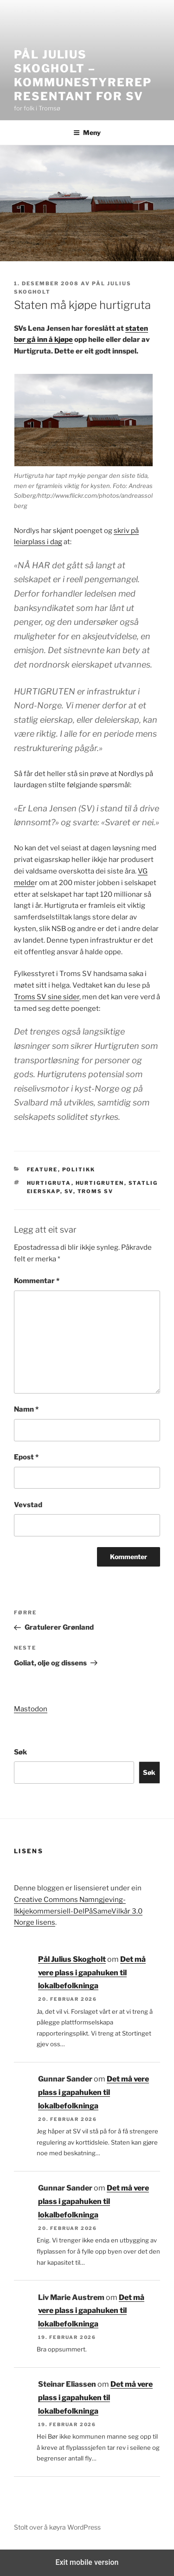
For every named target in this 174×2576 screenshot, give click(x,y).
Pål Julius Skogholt (72, 1959)
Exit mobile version (86, 2562)
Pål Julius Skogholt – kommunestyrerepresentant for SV (83, 75)
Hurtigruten (100, 1183)
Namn (26, 1409)
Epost (26, 1457)
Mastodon (30, 1709)
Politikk (79, 1169)
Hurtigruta (49, 1183)
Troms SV (95, 1191)
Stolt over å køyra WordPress (57, 2527)
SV (68, 1191)
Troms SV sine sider (46, 997)
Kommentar (36, 1281)
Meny (87, 132)
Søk (20, 1752)
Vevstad (28, 1505)
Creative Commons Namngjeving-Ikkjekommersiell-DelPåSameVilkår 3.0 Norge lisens (78, 1911)
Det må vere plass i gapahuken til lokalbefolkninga (92, 1973)
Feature (42, 1169)
